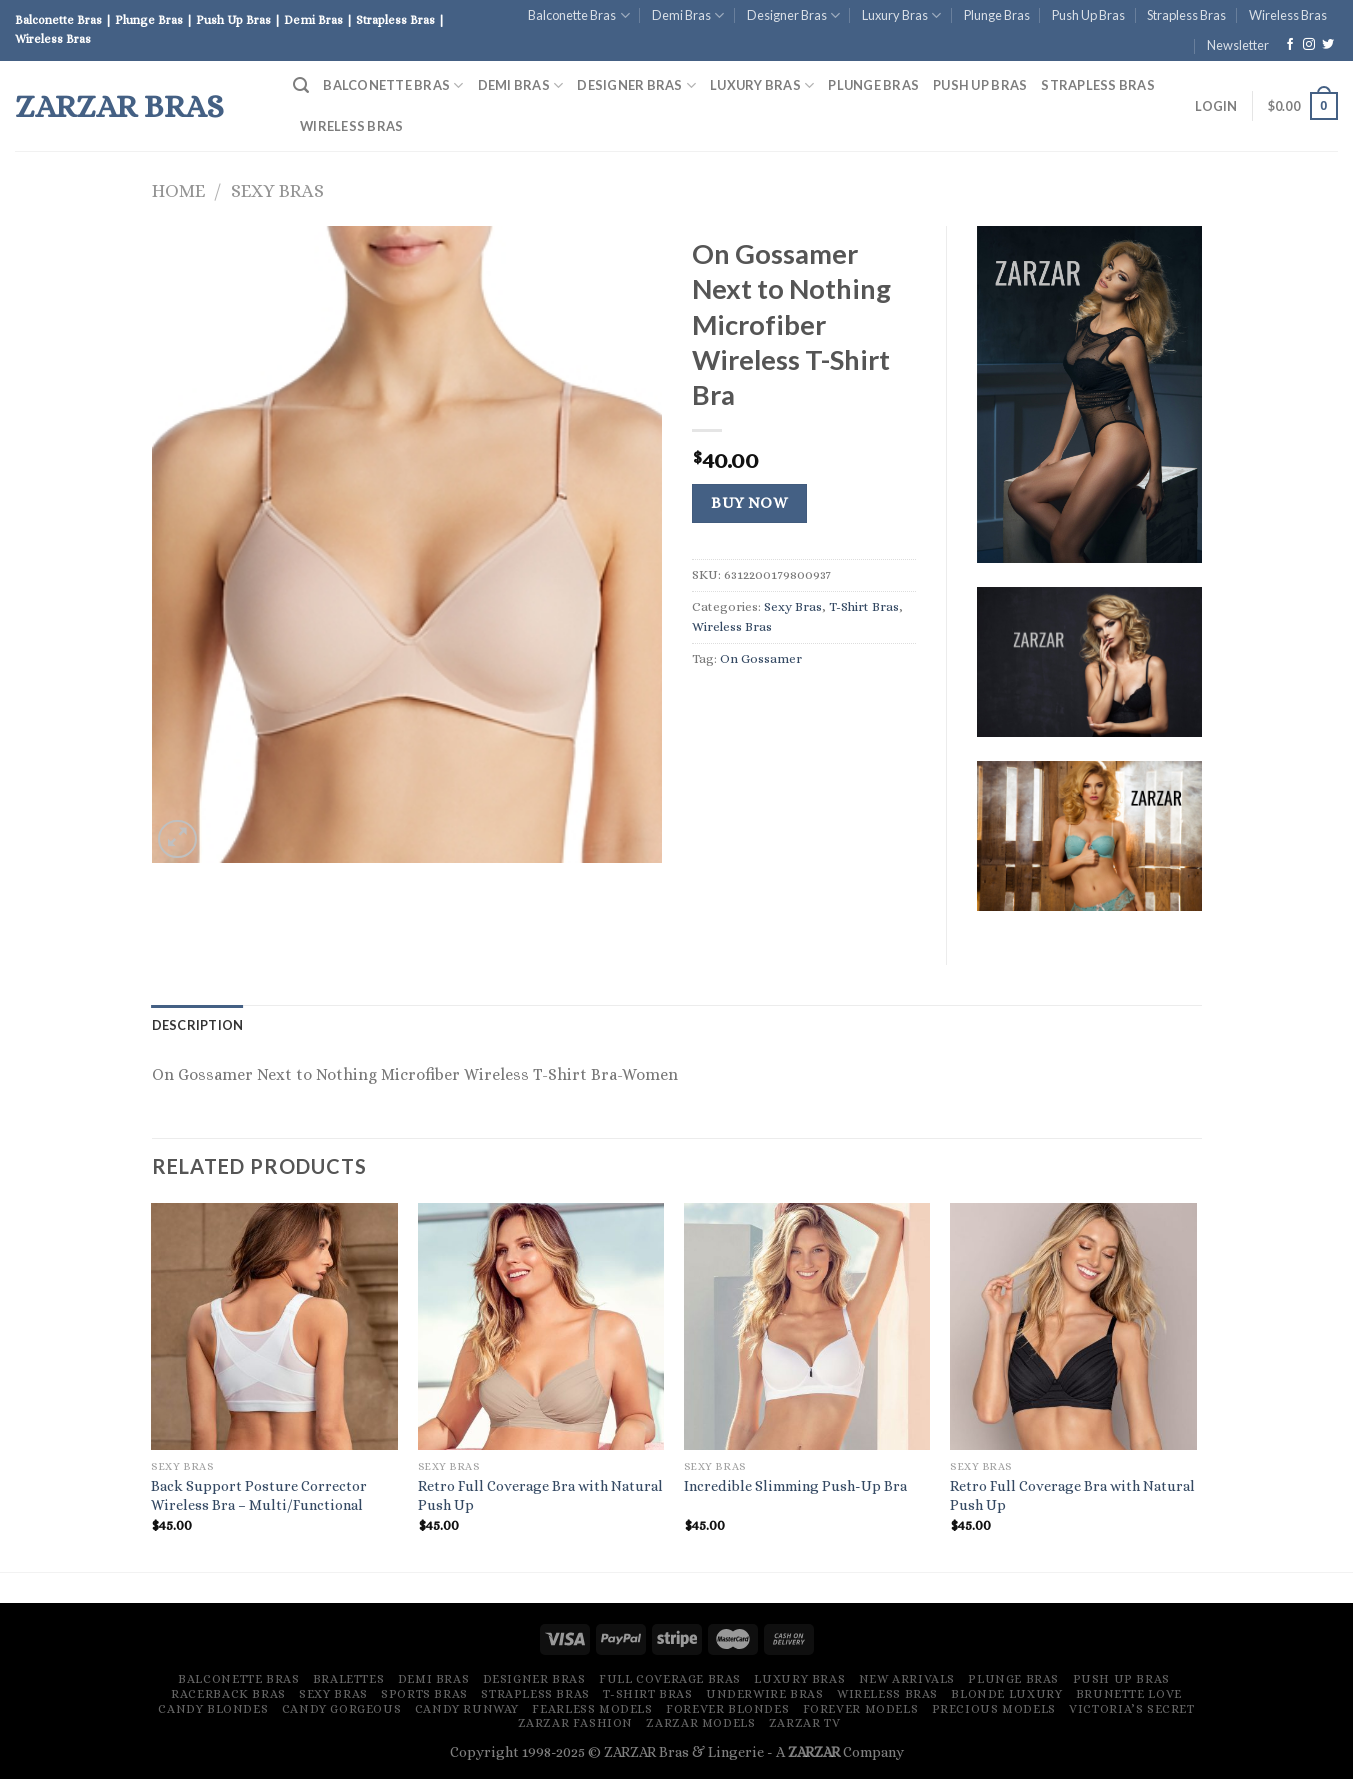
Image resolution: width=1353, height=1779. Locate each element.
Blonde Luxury (1006, 1694)
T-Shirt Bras (864, 606)
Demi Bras (688, 15)
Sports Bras (424, 1694)
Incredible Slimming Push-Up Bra (795, 1486)
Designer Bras (793, 15)
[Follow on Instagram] (1309, 45)
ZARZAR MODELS (700, 1723)
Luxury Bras (901, 15)
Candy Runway (467, 1709)
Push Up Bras (1088, 15)
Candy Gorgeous (342, 1709)
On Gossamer (761, 658)
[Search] (301, 85)
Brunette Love (1129, 1694)
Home (178, 190)
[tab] (198, 1025)
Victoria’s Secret (1131, 1709)
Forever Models (861, 1709)
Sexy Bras (277, 190)
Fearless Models (592, 1709)
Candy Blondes (213, 1709)
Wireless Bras (1288, 15)
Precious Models (994, 1709)
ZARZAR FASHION (576, 1723)
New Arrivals (907, 1679)
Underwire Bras (765, 1694)
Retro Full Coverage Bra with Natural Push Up (540, 1495)
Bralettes (349, 1679)
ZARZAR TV (805, 1723)
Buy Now (749, 503)
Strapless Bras (1186, 15)
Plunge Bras (997, 15)
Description (198, 1025)
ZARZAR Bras (119, 106)
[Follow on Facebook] (1290, 45)
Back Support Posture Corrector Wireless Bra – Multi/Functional (259, 1495)
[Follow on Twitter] (1328, 45)
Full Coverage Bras (670, 1679)
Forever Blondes (727, 1709)
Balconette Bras (578, 15)
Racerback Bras (228, 1694)
